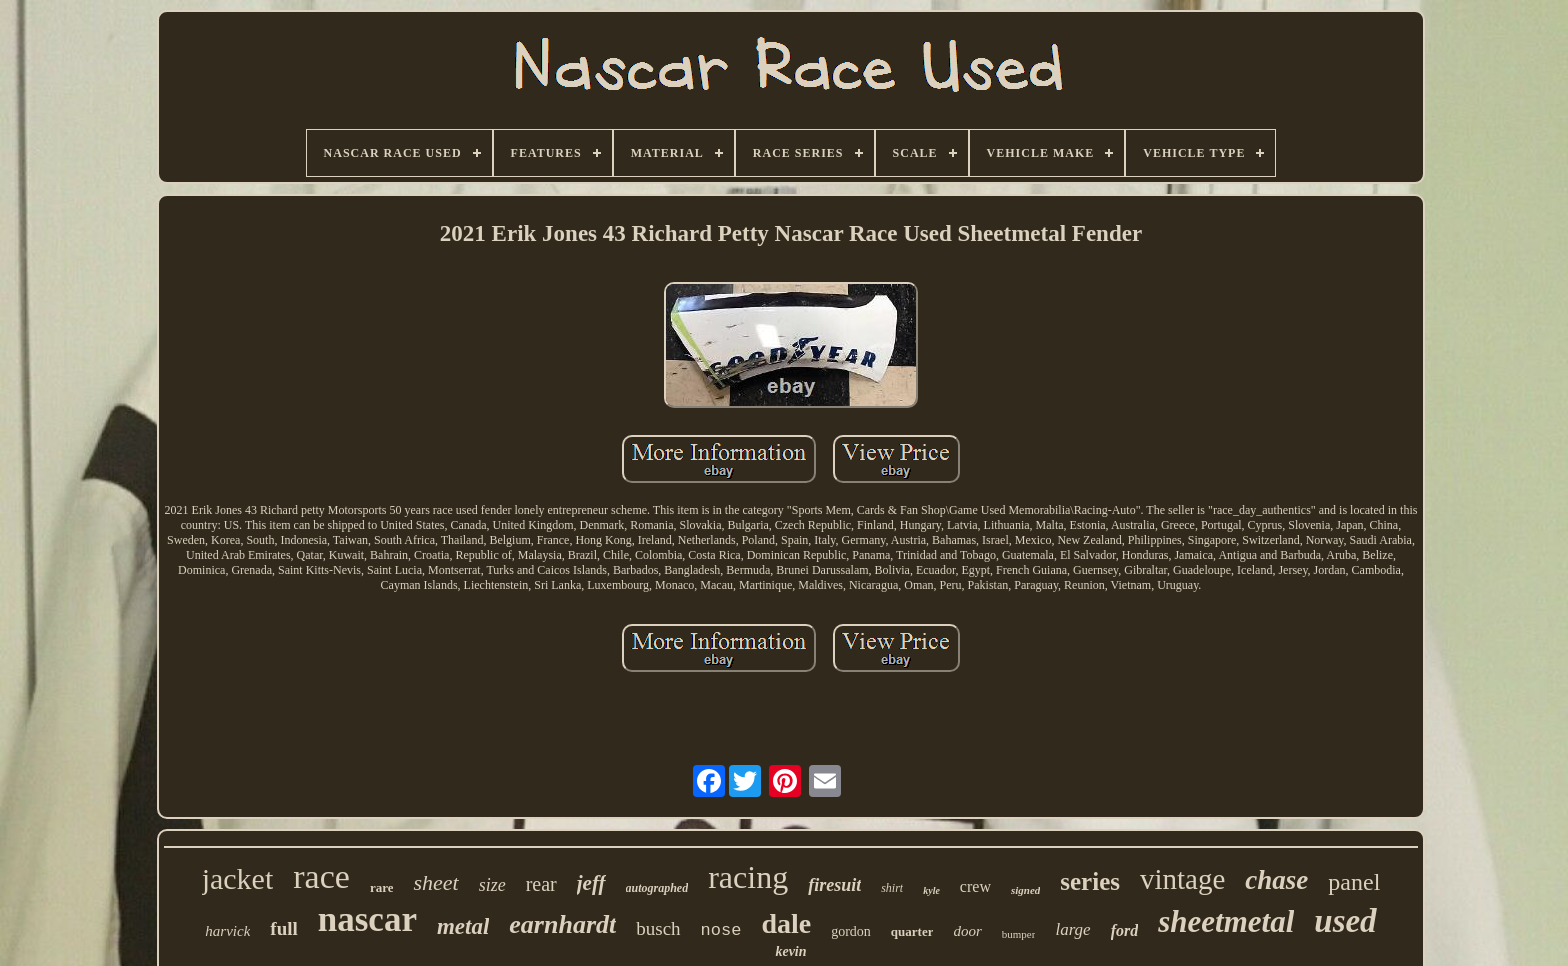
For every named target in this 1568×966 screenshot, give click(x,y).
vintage (1182, 879)
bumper (1019, 934)
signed (1025, 890)
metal (463, 926)
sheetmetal (1226, 921)
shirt (892, 888)
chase (1276, 880)
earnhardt (562, 924)
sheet (435, 882)
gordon (851, 931)
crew (975, 886)
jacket (238, 878)
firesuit (834, 885)
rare (382, 887)
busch (658, 928)
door (967, 931)
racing (748, 877)
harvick (227, 931)
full (283, 928)
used (1345, 921)
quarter (912, 931)
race (321, 876)
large (1072, 929)
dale (786, 923)
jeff (591, 883)
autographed (657, 888)
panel (1354, 882)
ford (1125, 930)
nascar (367, 919)
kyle (931, 890)
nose (721, 930)
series (1090, 881)
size (492, 885)
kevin (790, 951)
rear (541, 884)
